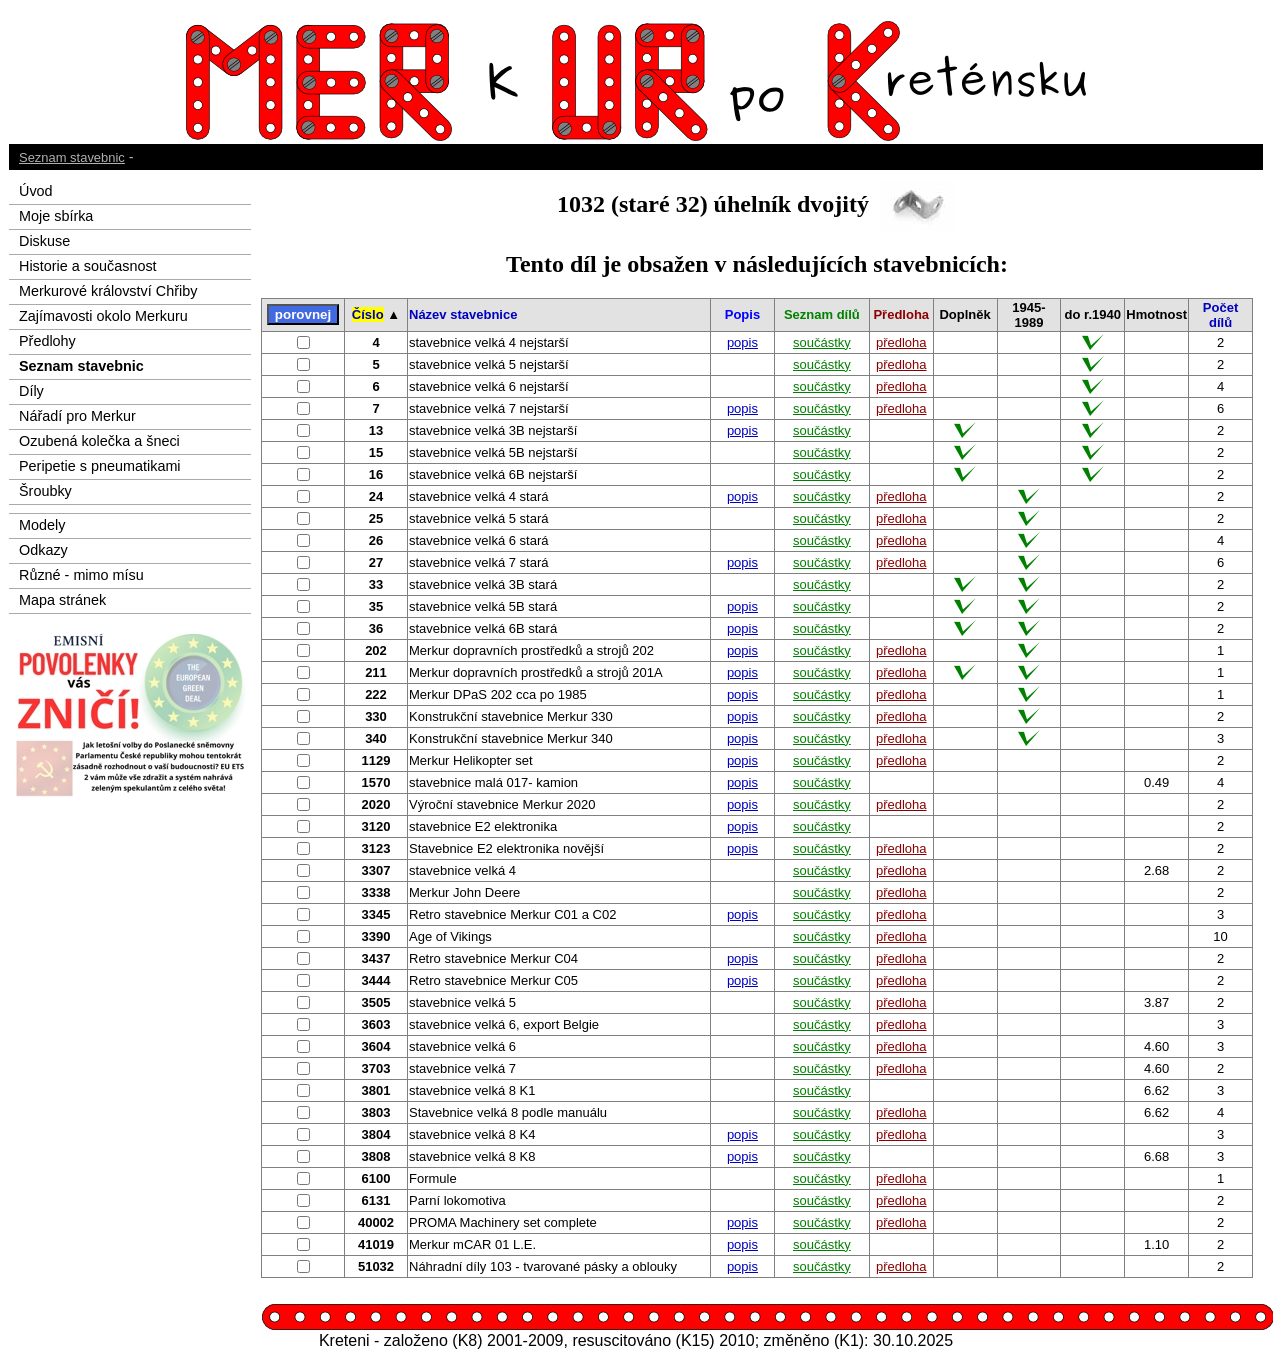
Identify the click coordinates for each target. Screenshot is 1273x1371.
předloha (901, 342)
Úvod (36, 191)
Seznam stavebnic (72, 157)
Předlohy (47, 341)
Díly (31, 391)
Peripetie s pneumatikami (100, 466)
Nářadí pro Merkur (77, 416)
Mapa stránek (62, 600)
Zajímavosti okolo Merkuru (103, 316)
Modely (42, 525)
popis (742, 342)
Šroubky (45, 491)
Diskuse (44, 241)
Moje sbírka (56, 216)
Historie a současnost (88, 266)
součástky (822, 342)
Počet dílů (1220, 315)
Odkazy (43, 550)
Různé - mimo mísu (81, 575)
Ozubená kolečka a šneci (99, 441)
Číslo (368, 314)
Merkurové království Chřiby (108, 291)
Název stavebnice (463, 314)
